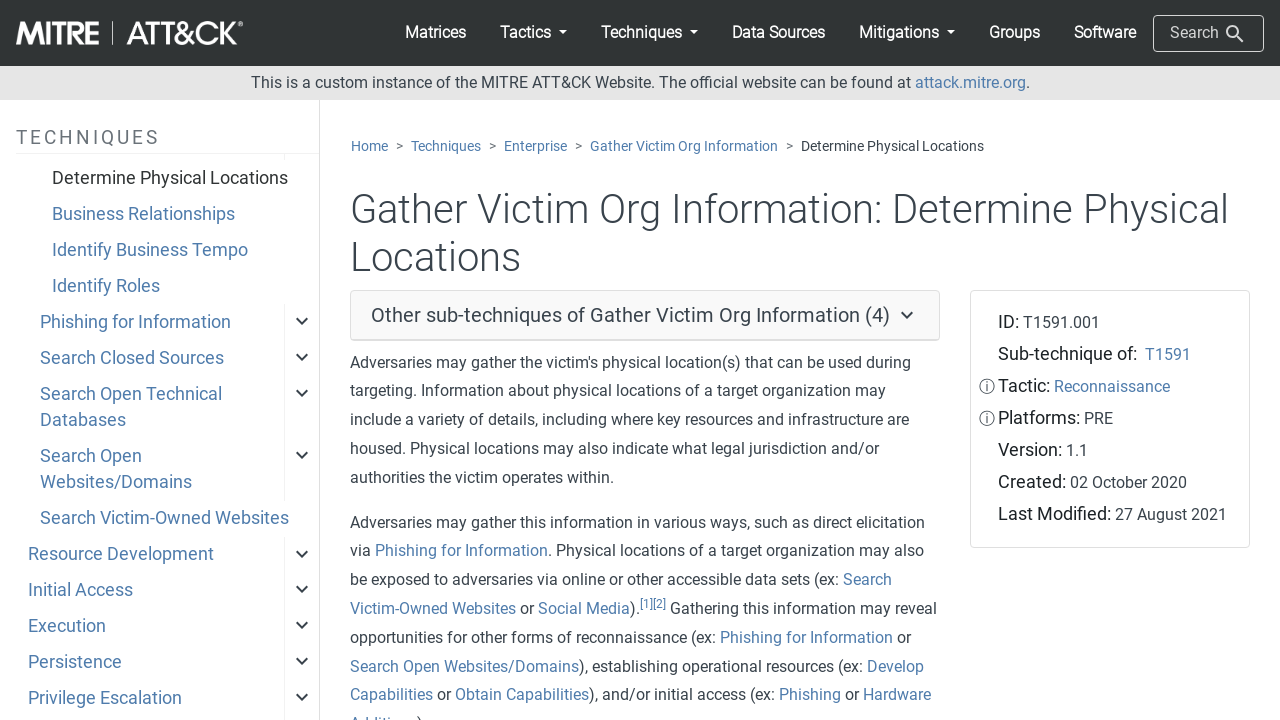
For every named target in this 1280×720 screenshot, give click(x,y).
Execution (67, 626)
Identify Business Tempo (150, 250)
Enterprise (535, 146)
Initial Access (80, 590)
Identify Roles (106, 286)
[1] (646, 604)
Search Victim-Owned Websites (164, 518)
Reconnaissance (1112, 386)
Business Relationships (143, 214)
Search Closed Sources (132, 358)
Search (1208, 34)
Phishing (810, 694)
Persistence (75, 662)
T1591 (1168, 354)
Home (369, 146)
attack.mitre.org (970, 82)
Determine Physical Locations (170, 178)
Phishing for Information (135, 322)
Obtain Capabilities (522, 694)
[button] (533, 33)
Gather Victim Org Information (684, 146)
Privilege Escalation (105, 698)
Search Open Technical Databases (131, 407)
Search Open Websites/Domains (116, 469)
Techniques (446, 146)
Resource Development (121, 554)
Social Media (584, 608)
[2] (659, 604)
